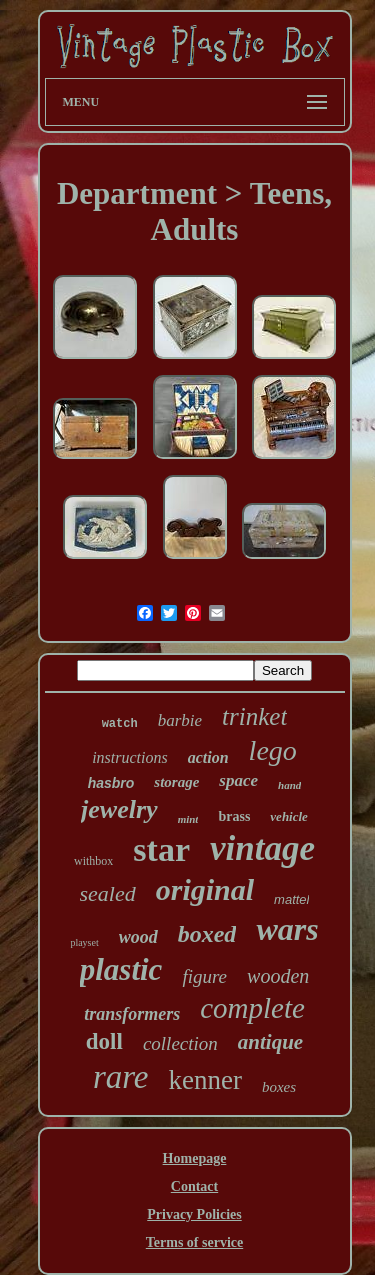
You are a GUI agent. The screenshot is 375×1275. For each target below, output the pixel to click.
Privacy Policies (194, 1214)
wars (287, 929)
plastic (121, 969)
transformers (132, 1014)
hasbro (111, 783)
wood (138, 937)
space (238, 780)
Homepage (195, 1158)
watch (120, 724)
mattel (291, 899)
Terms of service (194, 1242)
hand (289, 785)
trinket (254, 716)
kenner (204, 1080)
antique (270, 1042)
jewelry (119, 809)
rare (121, 1077)
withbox (93, 861)
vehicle (289, 816)
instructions (130, 757)
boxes (279, 1087)
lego (273, 750)
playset (84, 942)
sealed (108, 893)
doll (104, 1041)
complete (252, 1008)
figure (204, 976)
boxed (207, 934)
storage (176, 782)
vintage (262, 848)
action (208, 757)
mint (188, 819)
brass (234, 816)
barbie (180, 720)
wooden (278, 976)
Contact (194, 1186)
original (205, 889)
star (161, 849)
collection (180, 1043)
